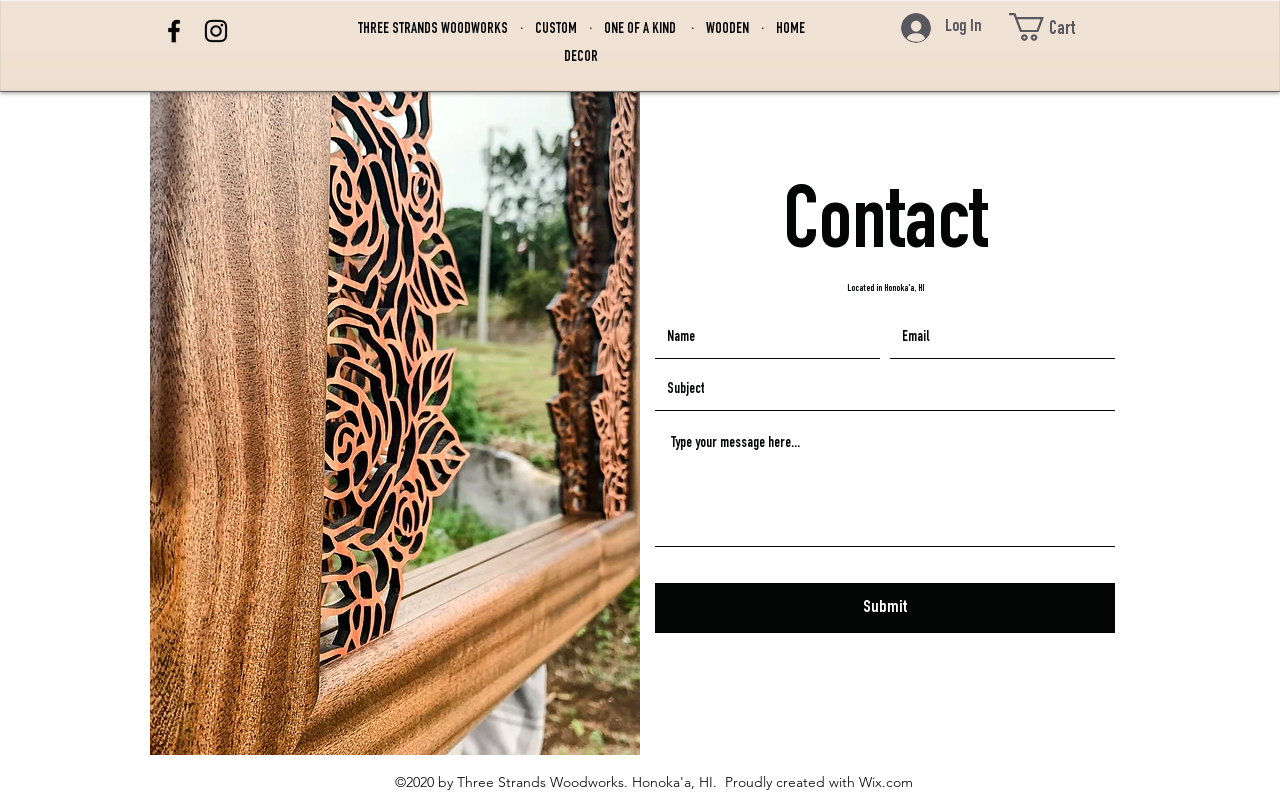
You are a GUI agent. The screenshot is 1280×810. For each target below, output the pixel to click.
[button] (1060, 27)
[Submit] (885, 608)
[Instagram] (216, 31)
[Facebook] (174, 31)
